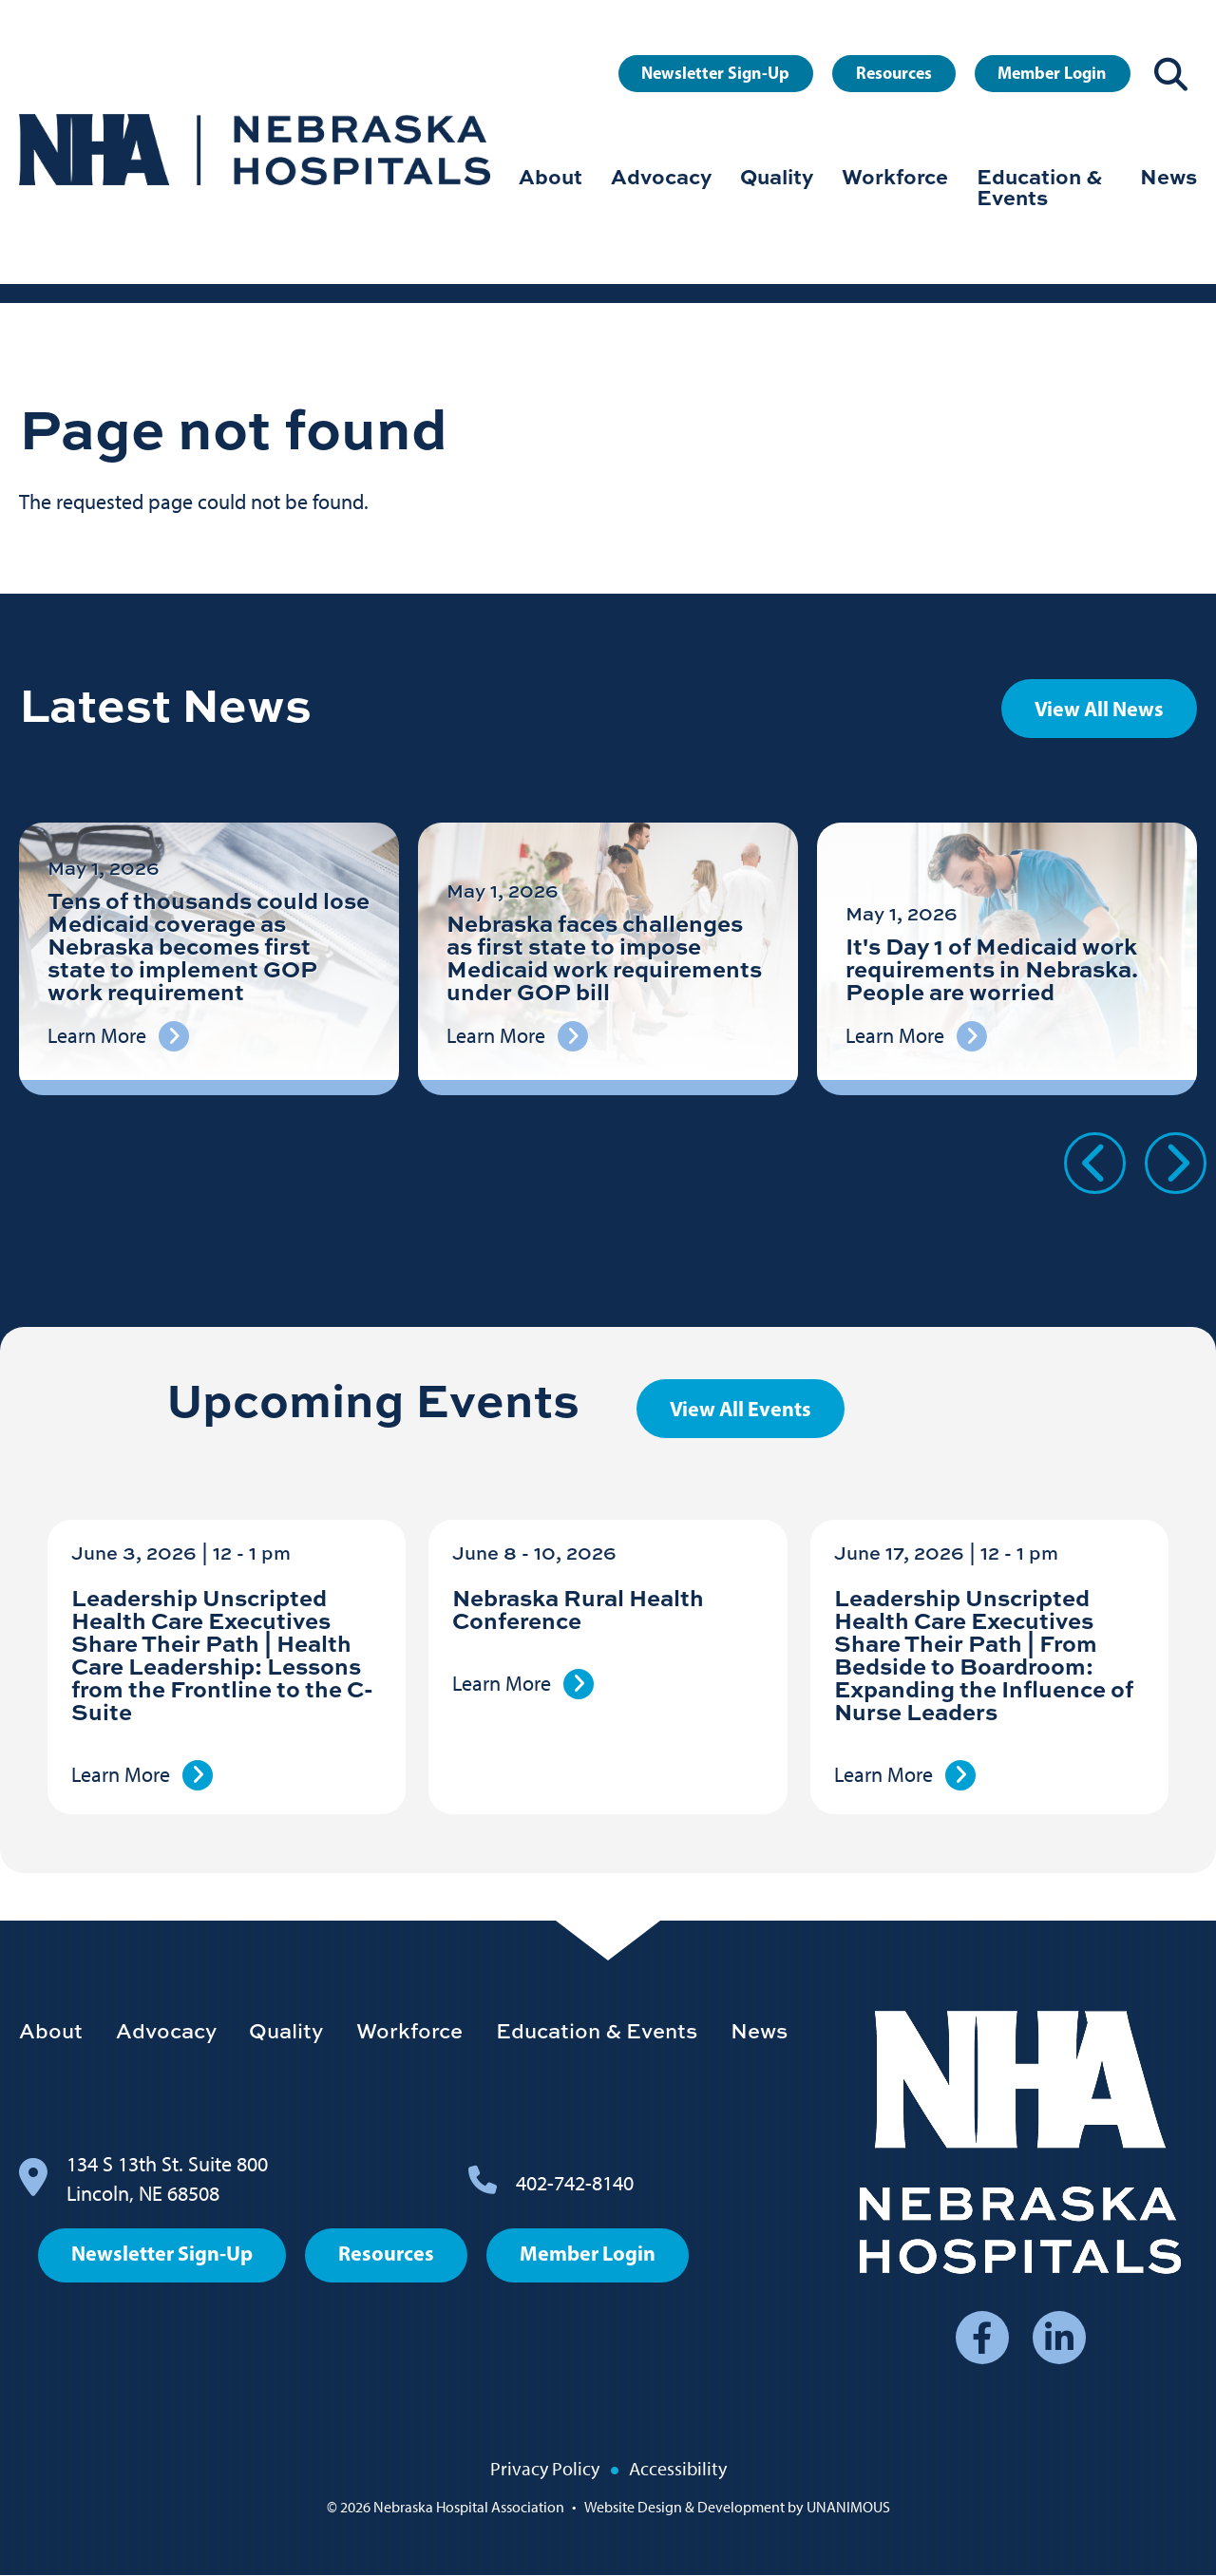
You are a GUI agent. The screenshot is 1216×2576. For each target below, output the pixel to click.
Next (1175, 1163)
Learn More (120, 1775)
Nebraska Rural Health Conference (578, 1609)
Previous (1095, 1163)
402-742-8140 (575, 2183)
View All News (1099, 708)
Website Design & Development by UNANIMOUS (737, 2507)
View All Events (740, 1408)
